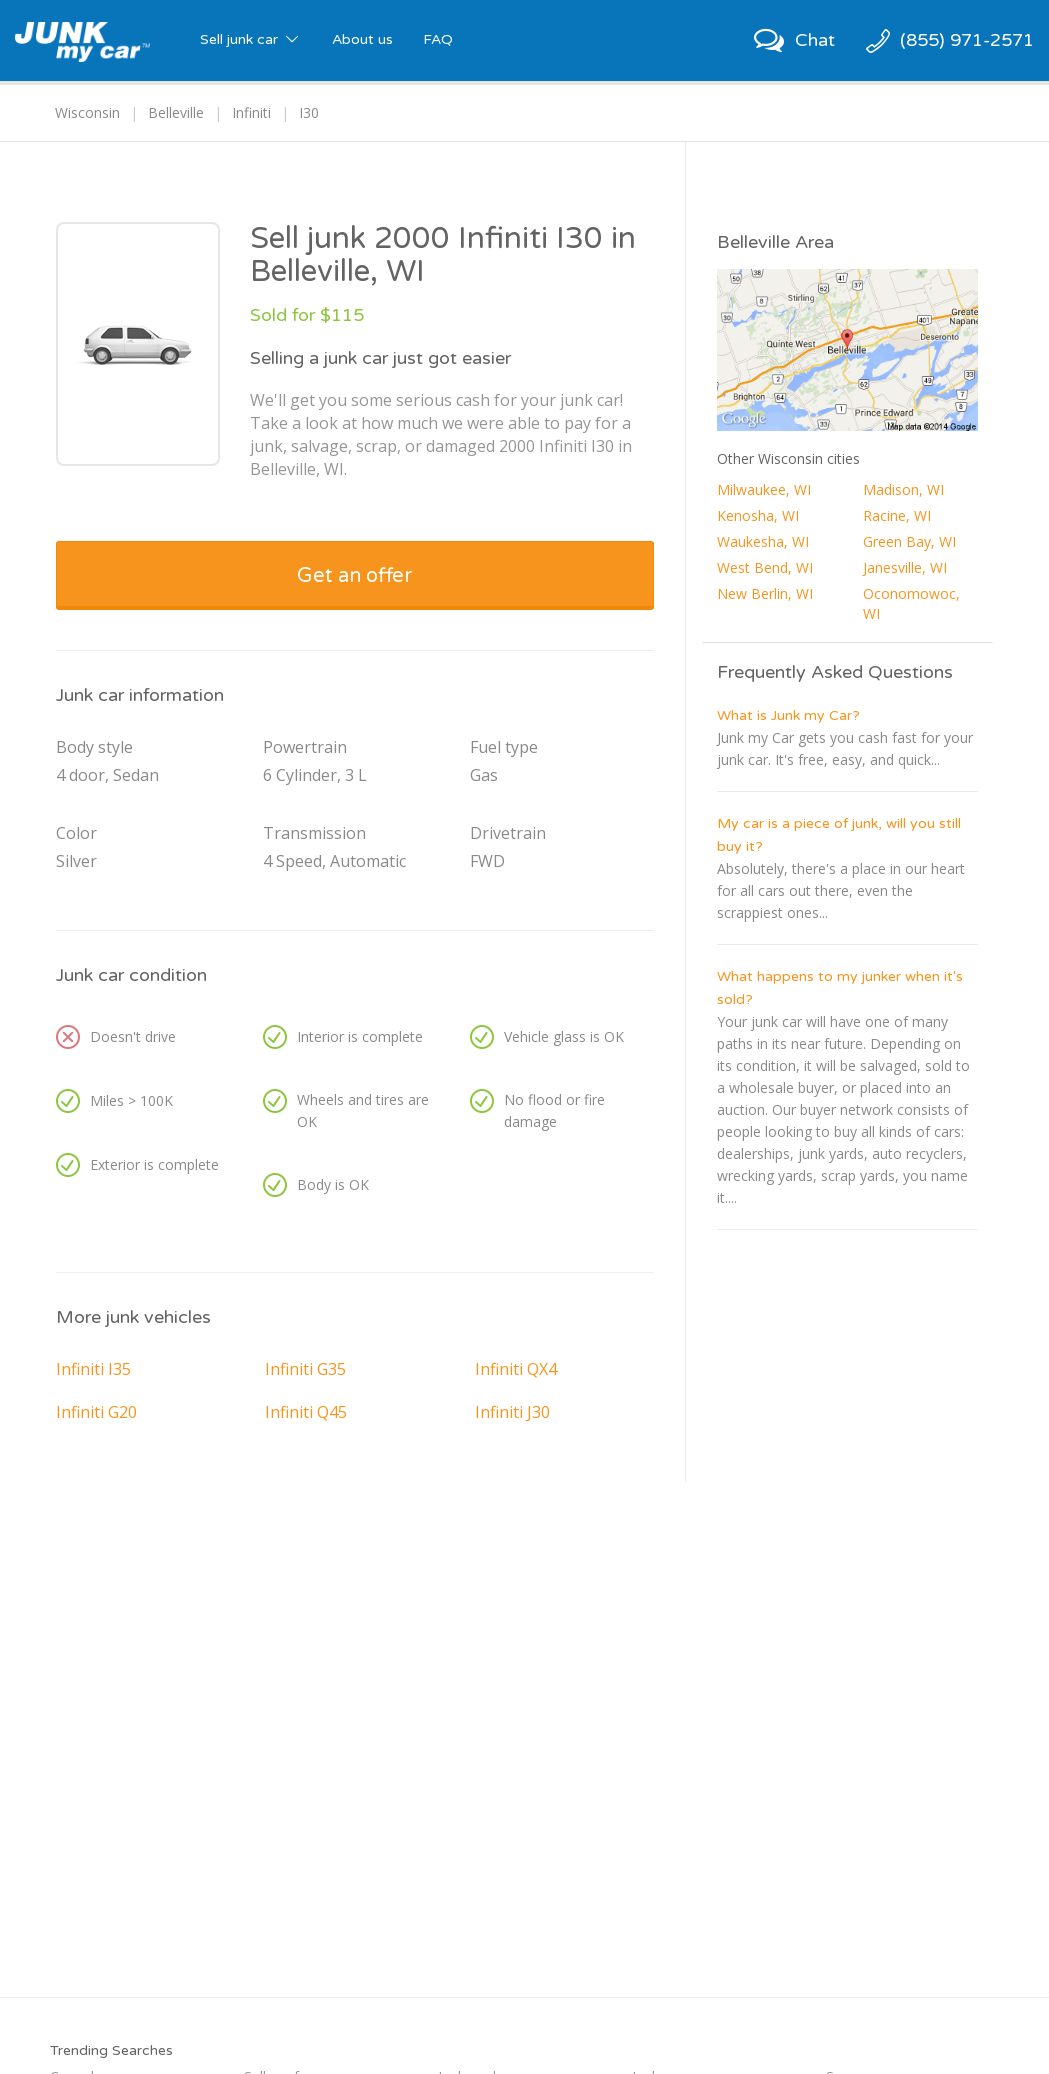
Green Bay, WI (909, 541)
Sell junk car (251, 39)
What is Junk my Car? (788, 715)
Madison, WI (903, 489)
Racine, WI (897, 515)
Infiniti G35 (305, 1369)
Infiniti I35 (93, 1369)
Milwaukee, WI (764, 489)
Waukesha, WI (763, 541)
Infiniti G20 (96, 1412)
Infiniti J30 (512, 1412)
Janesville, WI (905, 567)
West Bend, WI (765, 567)
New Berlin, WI (765, 593)
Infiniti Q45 (306, 1412)
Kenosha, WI (758, 515)
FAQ (438, 39)
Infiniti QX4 (516, 1369)
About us (362, 39)
